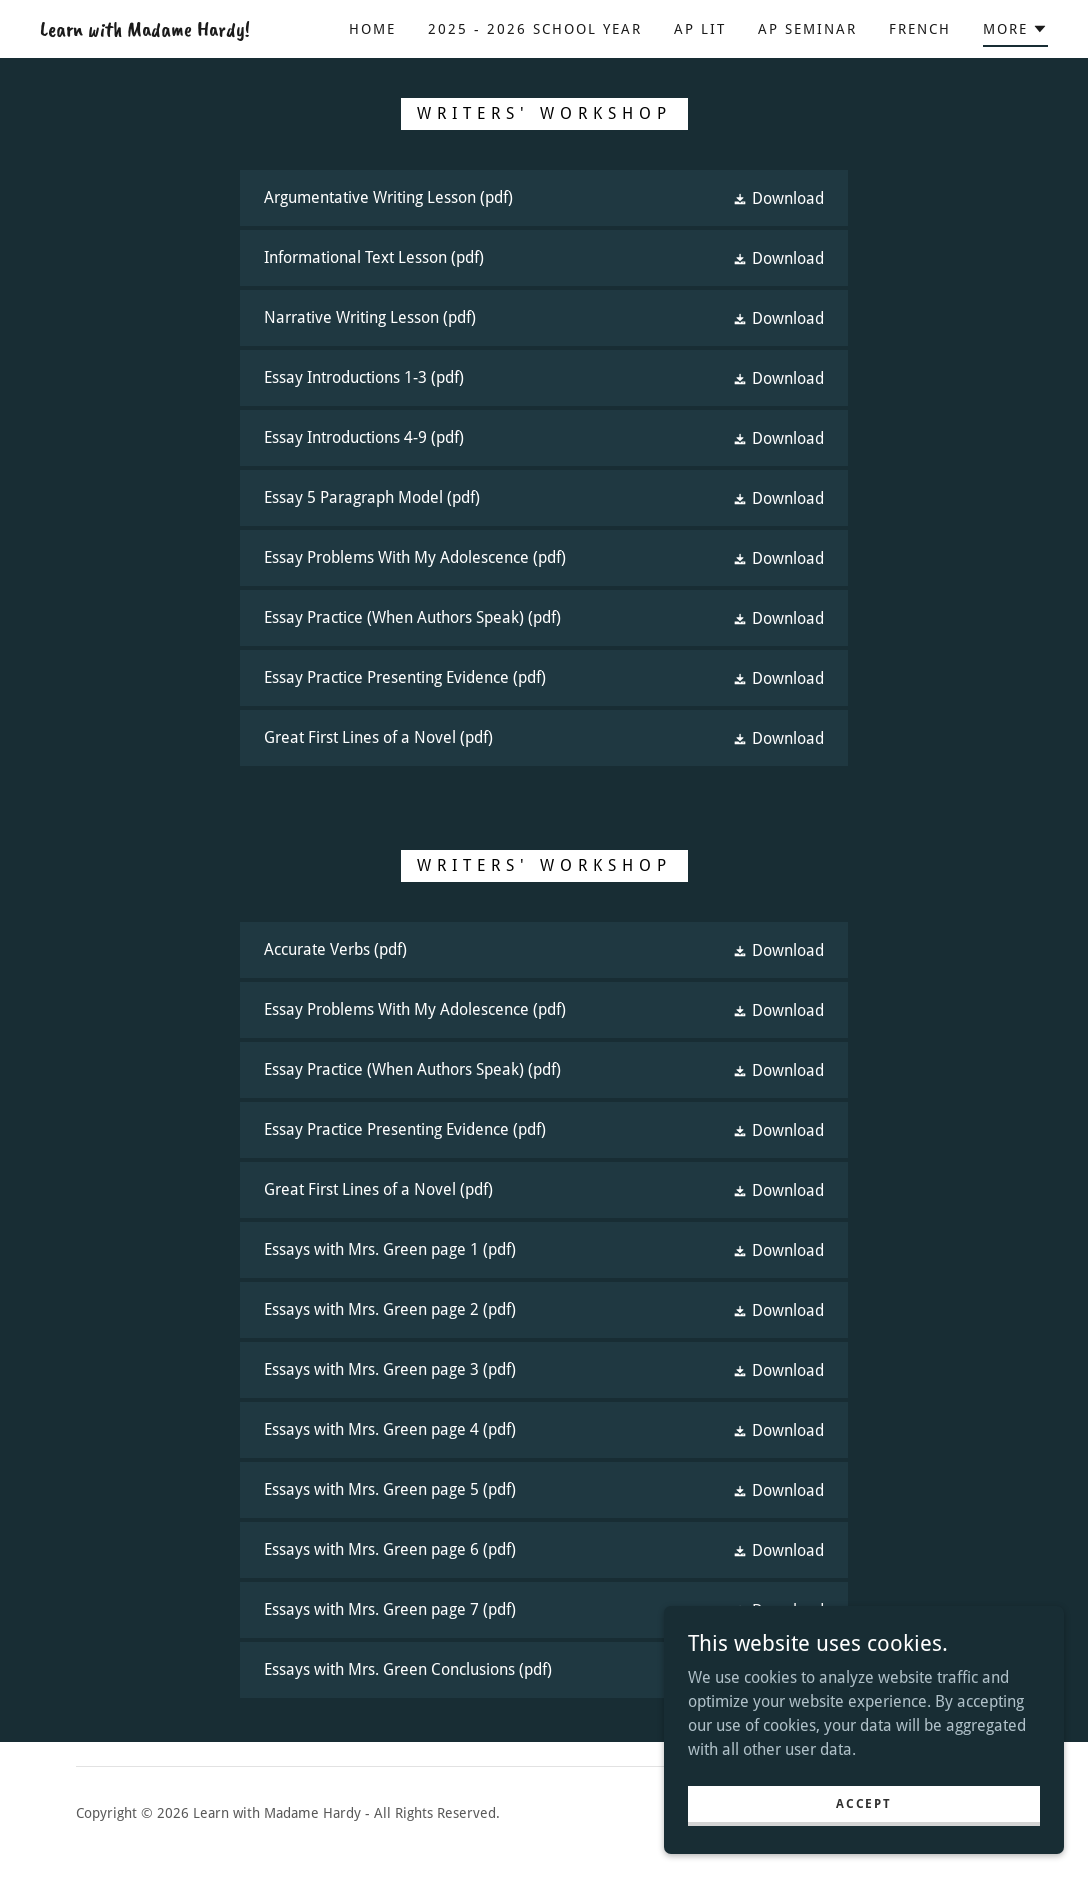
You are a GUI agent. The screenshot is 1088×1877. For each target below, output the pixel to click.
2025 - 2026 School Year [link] (535, 29)
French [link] (920, 29)
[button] (1015, 32)
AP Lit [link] (700, 29)
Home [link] (372, 29)
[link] (145, 30)
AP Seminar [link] (807, 29)
